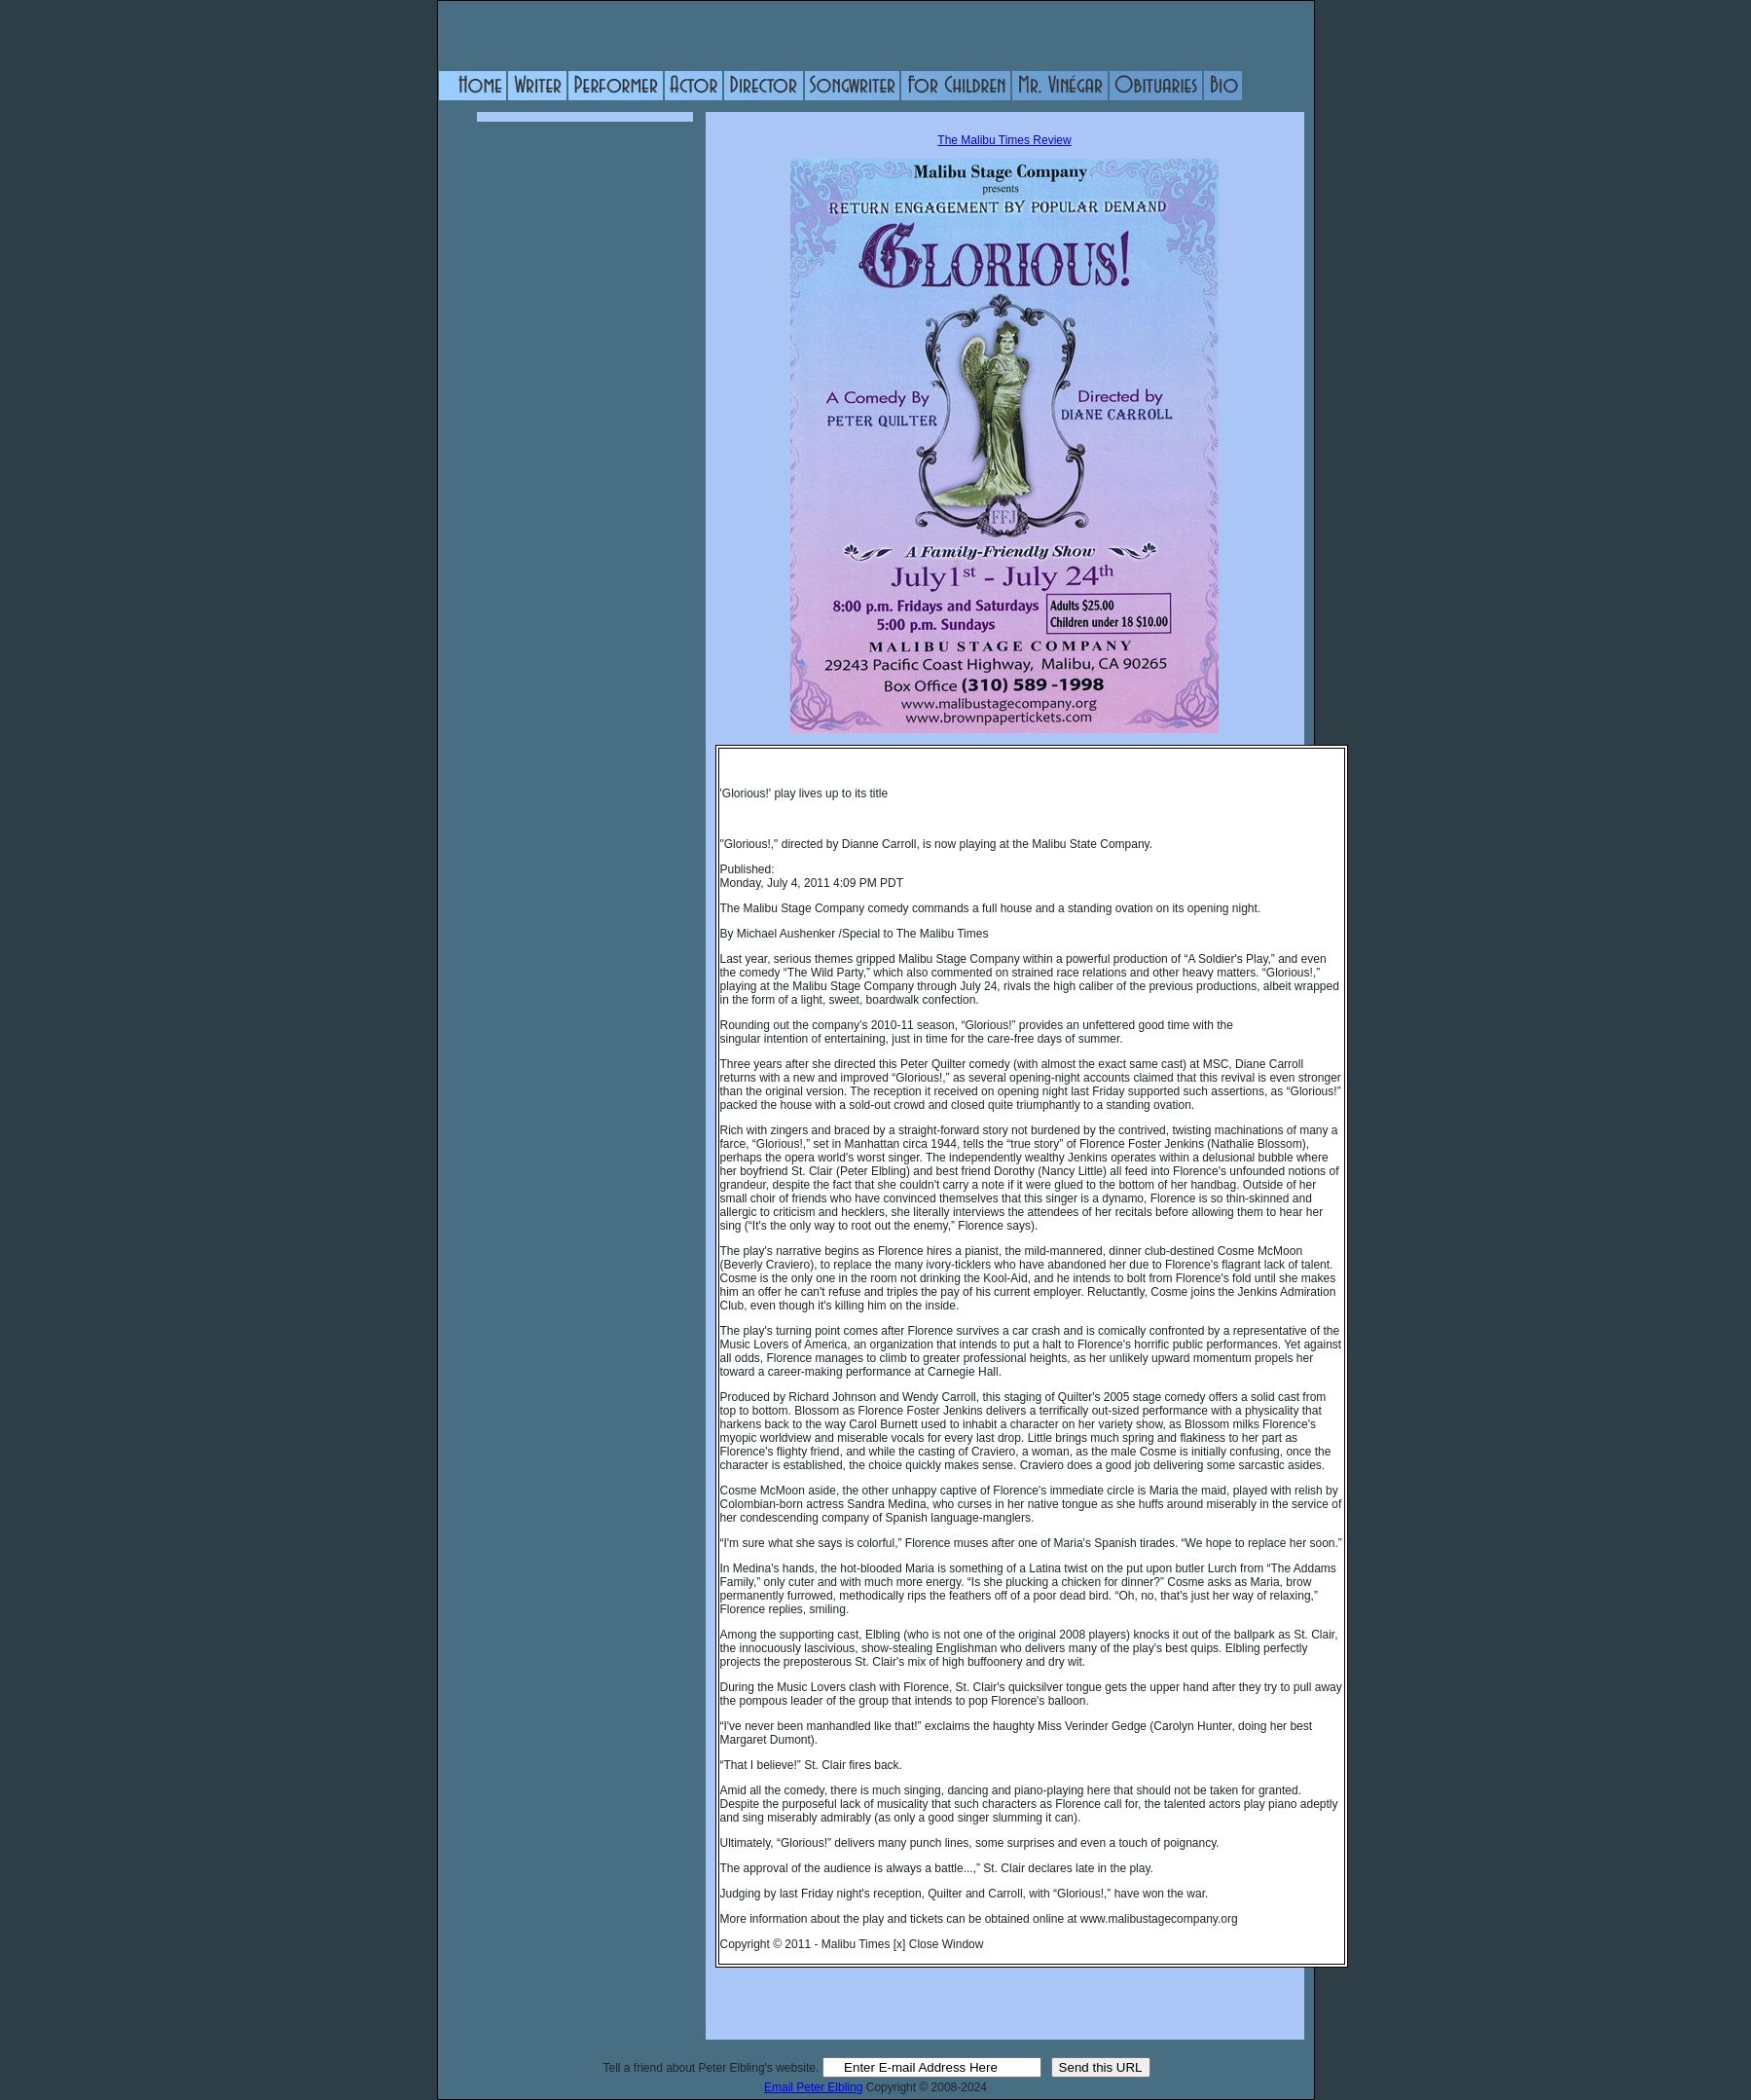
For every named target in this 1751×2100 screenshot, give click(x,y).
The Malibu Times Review (1004, 140)
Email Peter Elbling (813, 2087)
